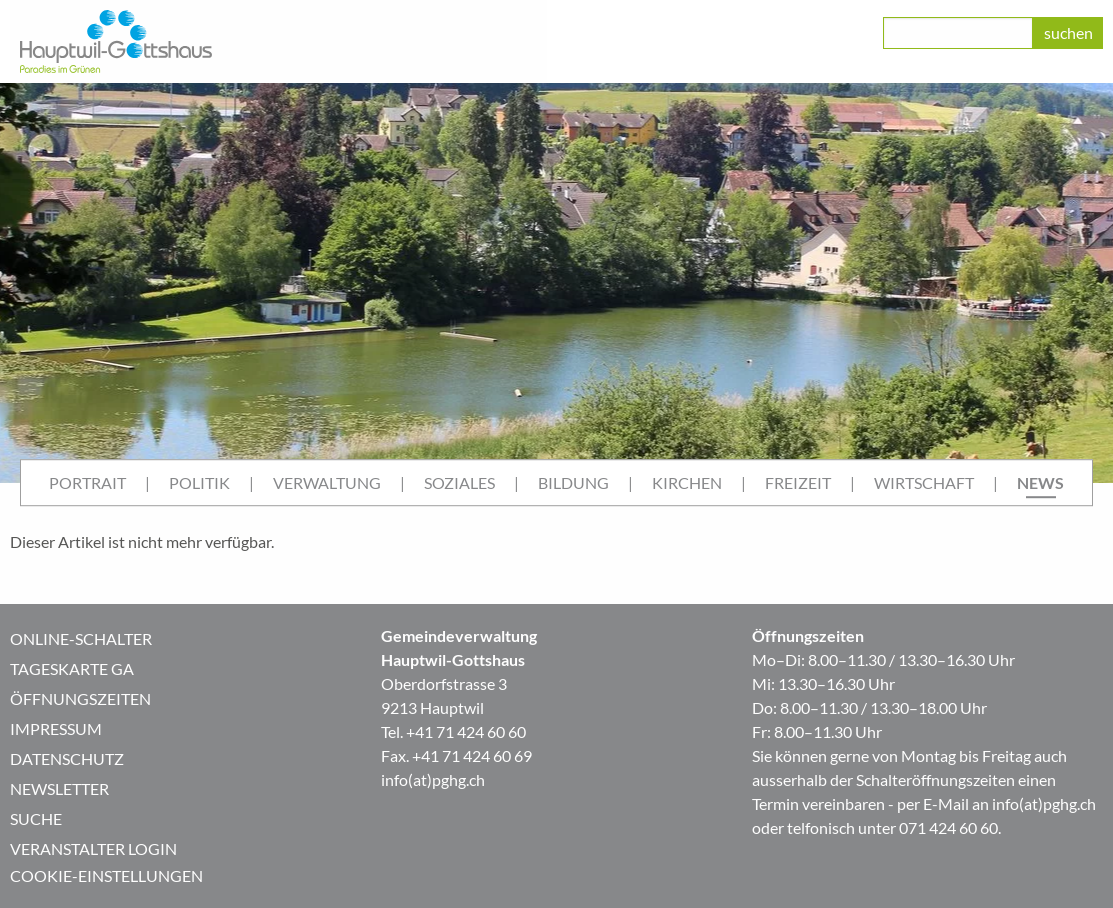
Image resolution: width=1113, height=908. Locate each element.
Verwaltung (327, 482)
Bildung (573, 482)
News (1040, 482)
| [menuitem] (147, 482)
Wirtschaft (924, 482)
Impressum (56, 728)
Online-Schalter (81, 638)
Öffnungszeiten (80, 698)
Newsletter (59, 788)
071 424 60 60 (948, 827)
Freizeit (798, 482)
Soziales (459, 482)
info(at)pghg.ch (433, 779)
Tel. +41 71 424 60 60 (453, 731)
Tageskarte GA (72, 668)
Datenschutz (67, 758)
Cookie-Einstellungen (106, 875)
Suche (36, 818)
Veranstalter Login (93, 848)
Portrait (87, 482)
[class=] (958, 33)
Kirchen (687, 482)
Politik (199, 482)
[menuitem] (87, 483)
